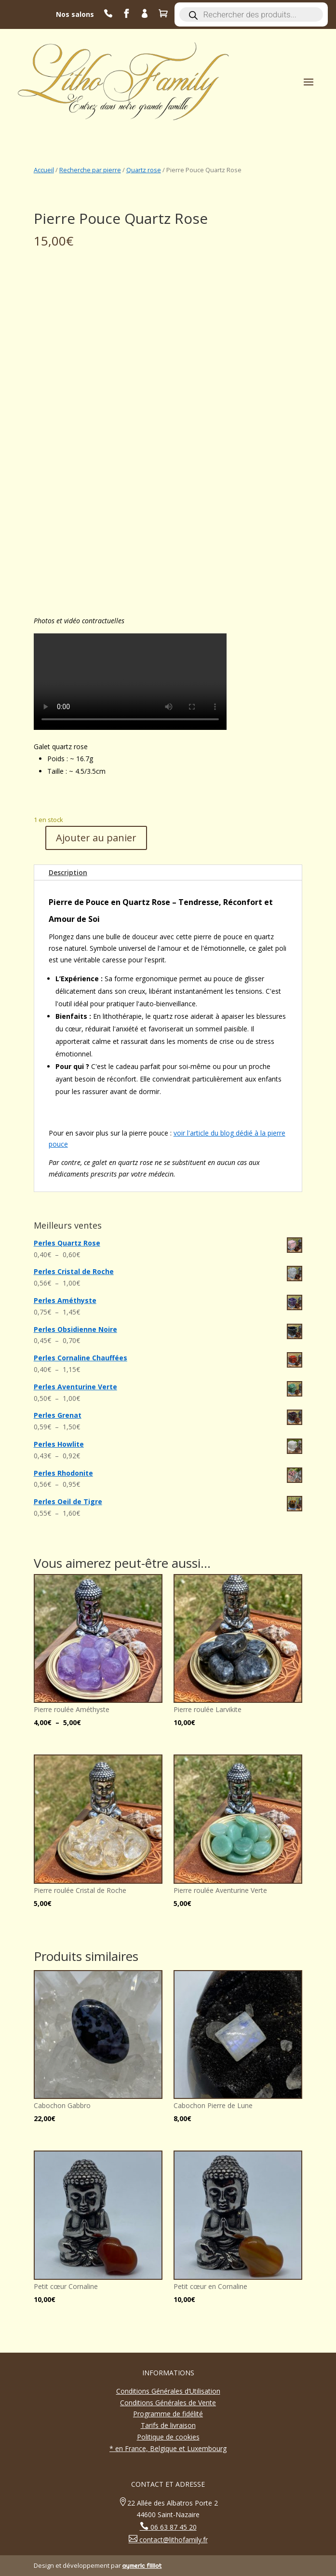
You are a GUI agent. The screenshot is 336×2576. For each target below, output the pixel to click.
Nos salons (75, 14)
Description (68, 872)
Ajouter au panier (96, 837)
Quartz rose (143, 169)
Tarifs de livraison (168, 2425)
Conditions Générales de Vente (168, 2402)
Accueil (44, 169)
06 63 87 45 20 (172, 2527)
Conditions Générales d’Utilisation (168, 2391)
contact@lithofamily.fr (172, 2539)
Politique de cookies (168, 2436)
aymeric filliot (142, 2565)
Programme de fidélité (168, 2413)
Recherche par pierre (90, 169)
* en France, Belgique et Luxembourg (168, 2448)
